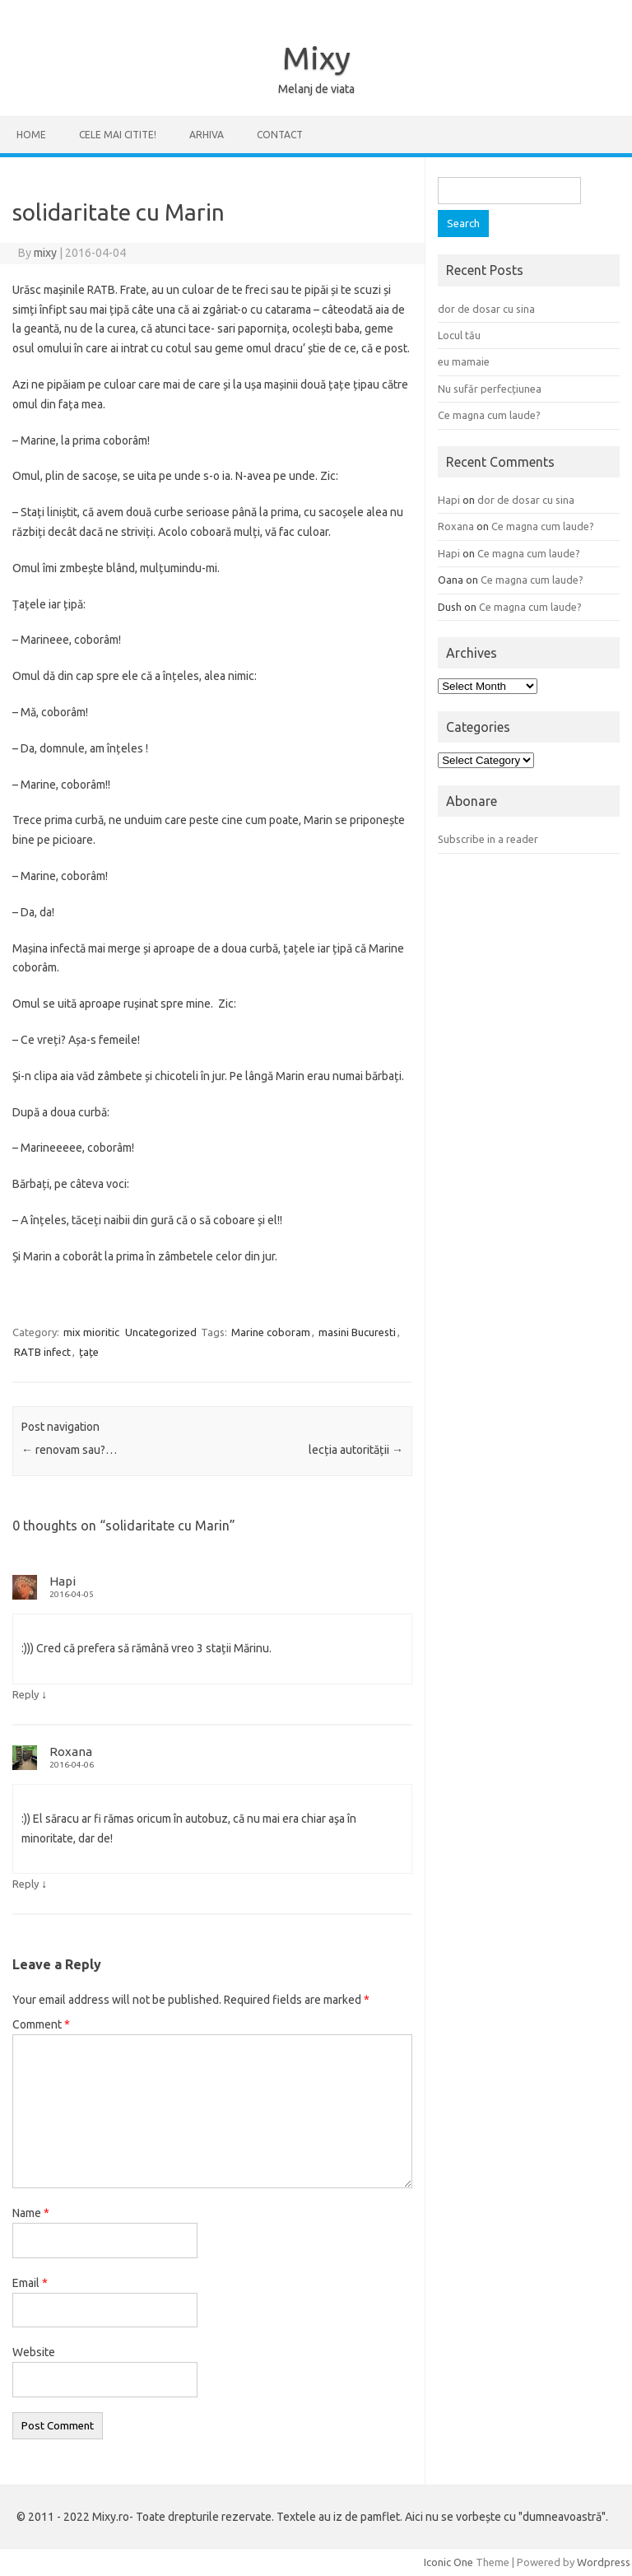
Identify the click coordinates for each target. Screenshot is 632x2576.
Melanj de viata (316, 88)
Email (30, 2283)
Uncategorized (161, 1332)
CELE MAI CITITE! (117, 134)
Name (30, 2213)
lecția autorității (356, 1449)
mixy (45, 252)
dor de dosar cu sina (486, 308)
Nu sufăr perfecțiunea (489, 388)
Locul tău (459, 335)
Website (33, 2352)
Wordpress (603, 2562)
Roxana (70, 1751)
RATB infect (42, 1352)
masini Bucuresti (357, 1332)
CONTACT (280, 134)
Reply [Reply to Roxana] (25, 1883)
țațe (89, 1352)
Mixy (316, 57)
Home (31, 134)
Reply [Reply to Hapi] (25, 1694)
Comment (41, 2024)
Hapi (62, 1581)
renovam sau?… (69, 1449)
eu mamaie (464, 361)
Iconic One (448, 2562)
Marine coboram (270, 1332)
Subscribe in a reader (488, 839)
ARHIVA (206, 134)
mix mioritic (91, 1332)
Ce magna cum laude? (489, 415)
